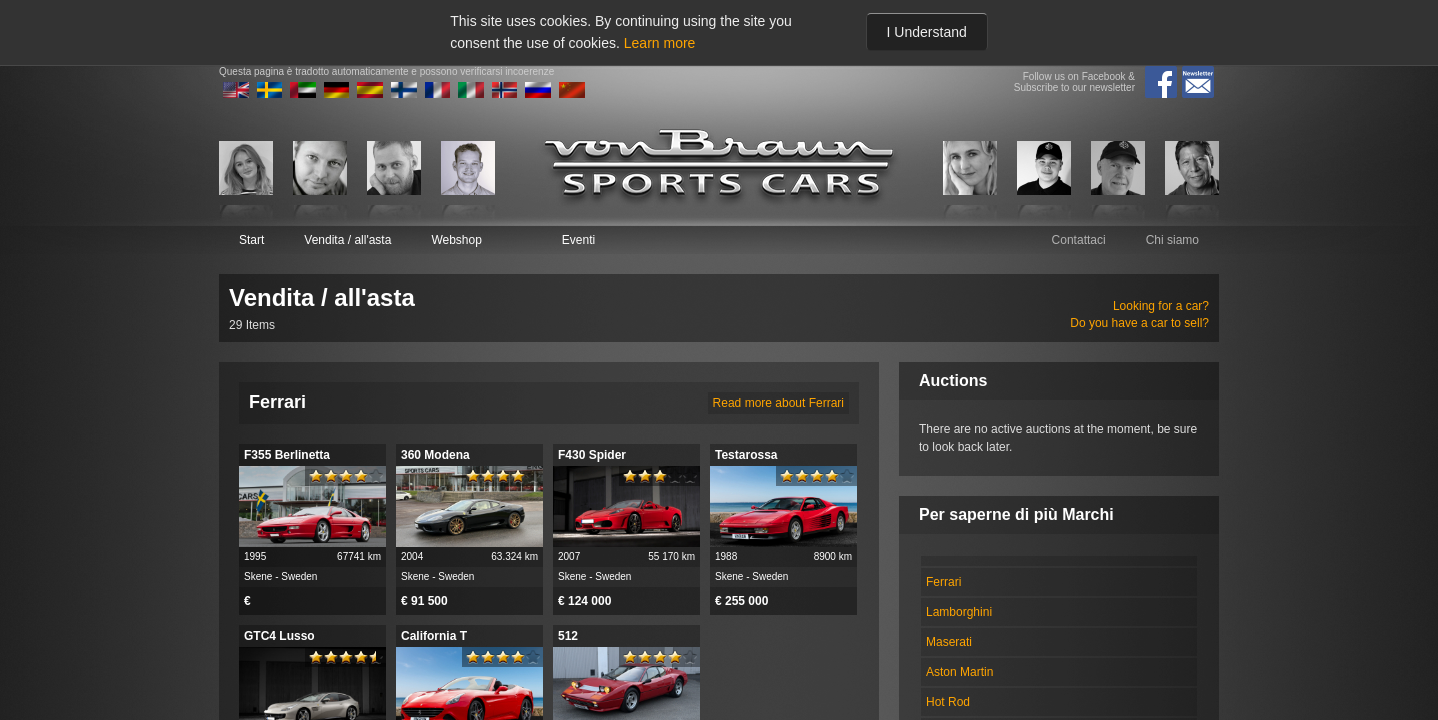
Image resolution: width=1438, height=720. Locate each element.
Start (251, 240)
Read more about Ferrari (778, 403)
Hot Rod (948, 702)
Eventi (578, 240)
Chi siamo (1172, 240)
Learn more (660, 43)
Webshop (456, 240)
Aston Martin (959, 672)
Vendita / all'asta (347, 240)
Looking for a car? (1161, 306)
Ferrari (943, 582)
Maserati (949, 642)
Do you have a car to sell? (1139, 323)
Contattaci (1079, 240)
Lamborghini (959, 612)
